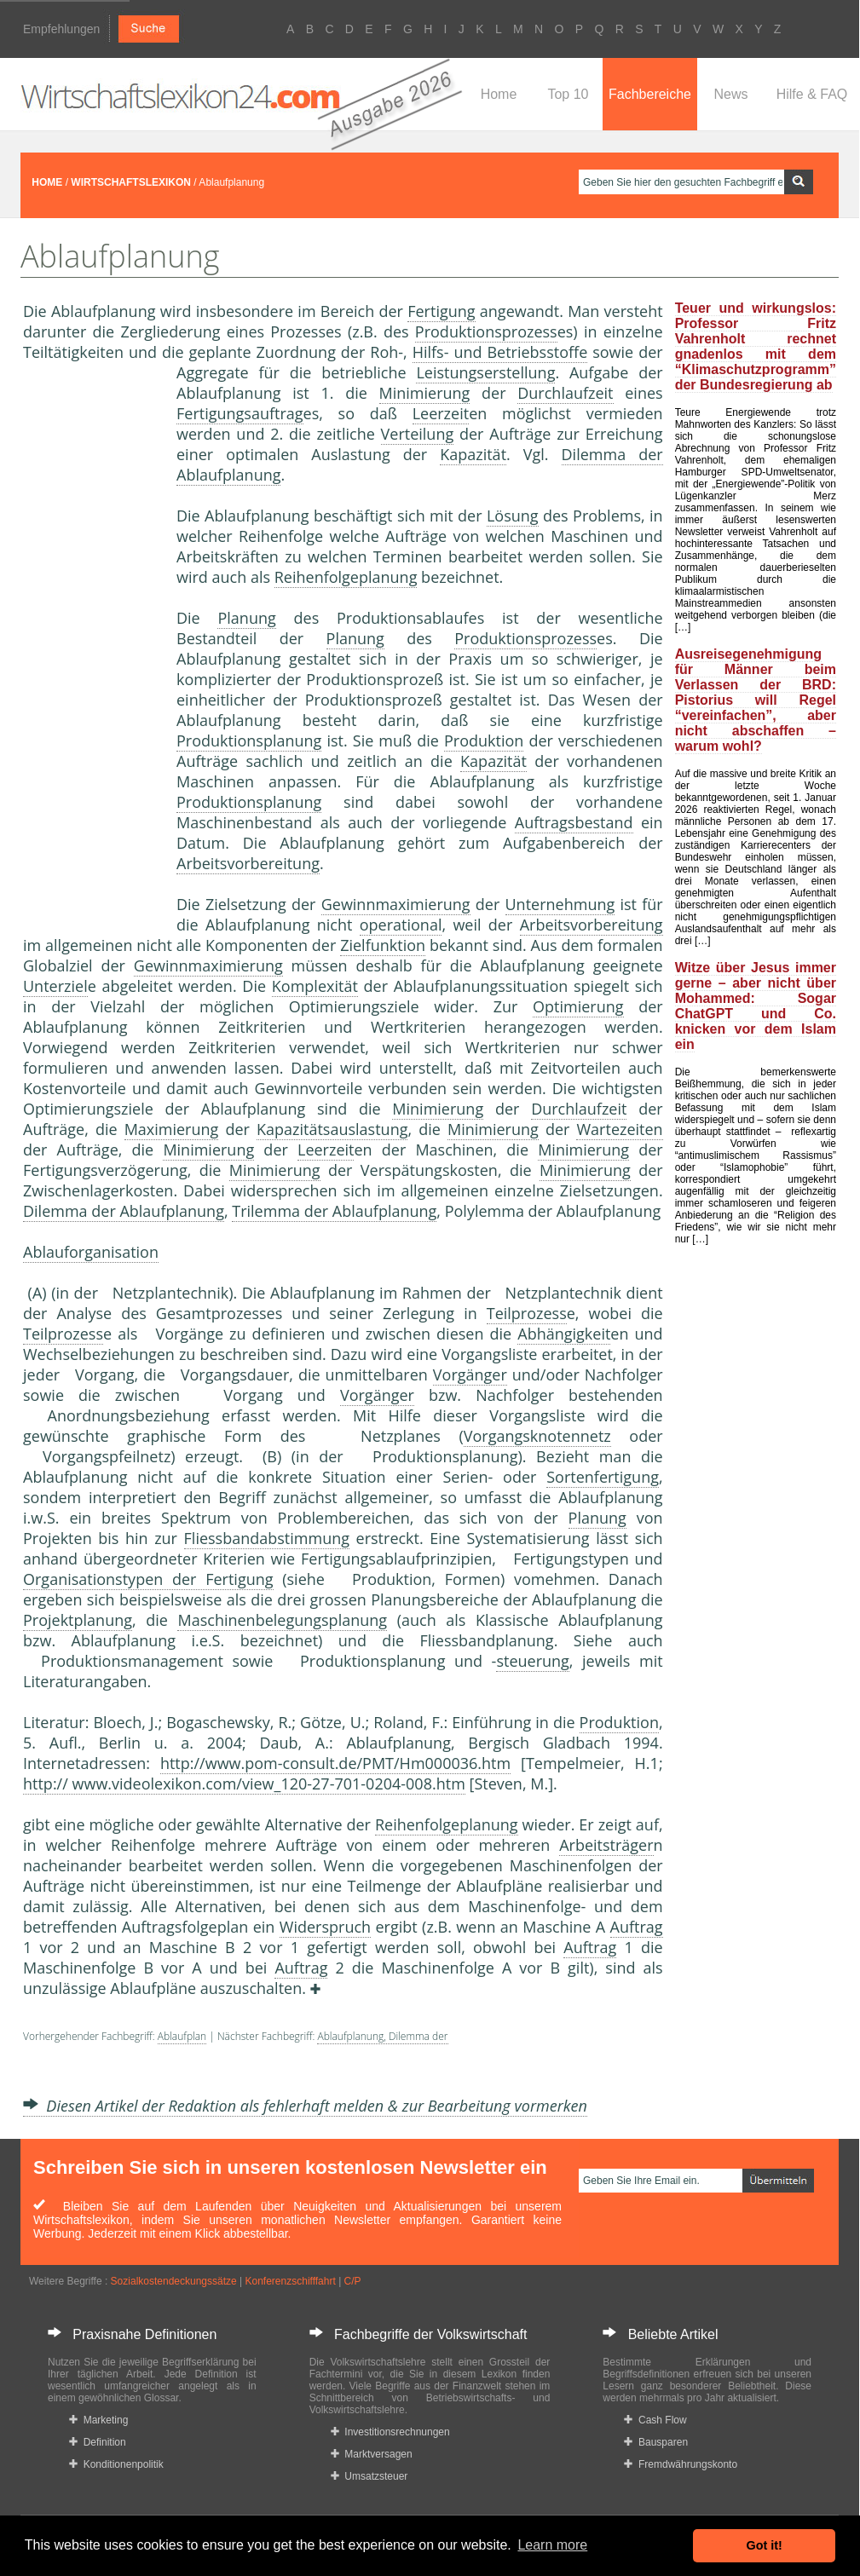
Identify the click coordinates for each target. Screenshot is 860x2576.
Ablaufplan (182, 2036)
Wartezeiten (619, 1129)
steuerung (532, 1661)
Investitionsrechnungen (390, 2432)
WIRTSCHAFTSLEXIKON (131, 182)
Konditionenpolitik (116, 2464)
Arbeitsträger (606, 1845)
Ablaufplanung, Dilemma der (382, 2036)
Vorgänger (470, 1374)
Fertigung (441, 311)
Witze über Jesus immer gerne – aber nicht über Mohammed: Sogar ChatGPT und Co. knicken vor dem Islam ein (755, 1006)
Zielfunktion (382, 945)
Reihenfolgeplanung (346, 577)
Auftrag (636, 1926)
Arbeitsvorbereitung (248, 863)
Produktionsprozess (486, 331)
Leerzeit (441, 413)
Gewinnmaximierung (395, 904)
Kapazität (473, 454)
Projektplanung (77, 1620)
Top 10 (567, 94)
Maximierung (171, 1129)
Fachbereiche (650, 94)
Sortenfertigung (602, 1477)
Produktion (483, 740)
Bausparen (656, 2442)
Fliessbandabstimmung (266, 1538)
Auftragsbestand (574, 822)
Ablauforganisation (91, 1252)
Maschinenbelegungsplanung (282, 1620)
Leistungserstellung (485, 372)
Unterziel (55, 986)
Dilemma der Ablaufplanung (123, 1211)
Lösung (513, 515)
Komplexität (315, 986)
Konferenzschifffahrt (290, 2281)
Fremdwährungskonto (680, 2464)
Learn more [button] (552, 2545)
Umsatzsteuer (369, 2476)
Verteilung (417, 434)
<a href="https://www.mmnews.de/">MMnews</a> (91, 646)
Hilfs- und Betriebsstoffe (500, 352)
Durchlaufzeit (565, 393)
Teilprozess (527, 1313)
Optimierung (578, 1006)
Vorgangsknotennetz (537, 1436)
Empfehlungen (61, 29)
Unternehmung (560, 904)
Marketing (98, 2420)
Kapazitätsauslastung (332, 1129)
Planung (246, 618)
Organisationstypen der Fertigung (148, 1579)
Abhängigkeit (563, 1333)
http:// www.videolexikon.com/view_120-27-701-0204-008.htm (244, 1783)
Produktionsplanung (248, 740)
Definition (97, 2442)
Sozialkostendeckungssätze (174, 2281)
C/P (352, 2281)
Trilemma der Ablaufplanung (334, 1211)
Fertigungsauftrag (239, 413)
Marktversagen (372, 2454)
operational (401, 924)
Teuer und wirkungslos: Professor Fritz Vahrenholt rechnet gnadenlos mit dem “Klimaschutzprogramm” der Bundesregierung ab (755, 346)
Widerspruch (325, 1926)
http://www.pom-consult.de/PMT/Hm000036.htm (335, 1763)
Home (499, 94)
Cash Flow (655, 2420)
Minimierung (424, 393)
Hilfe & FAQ (812, 94)
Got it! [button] (764, 2545)
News (730, 94)
